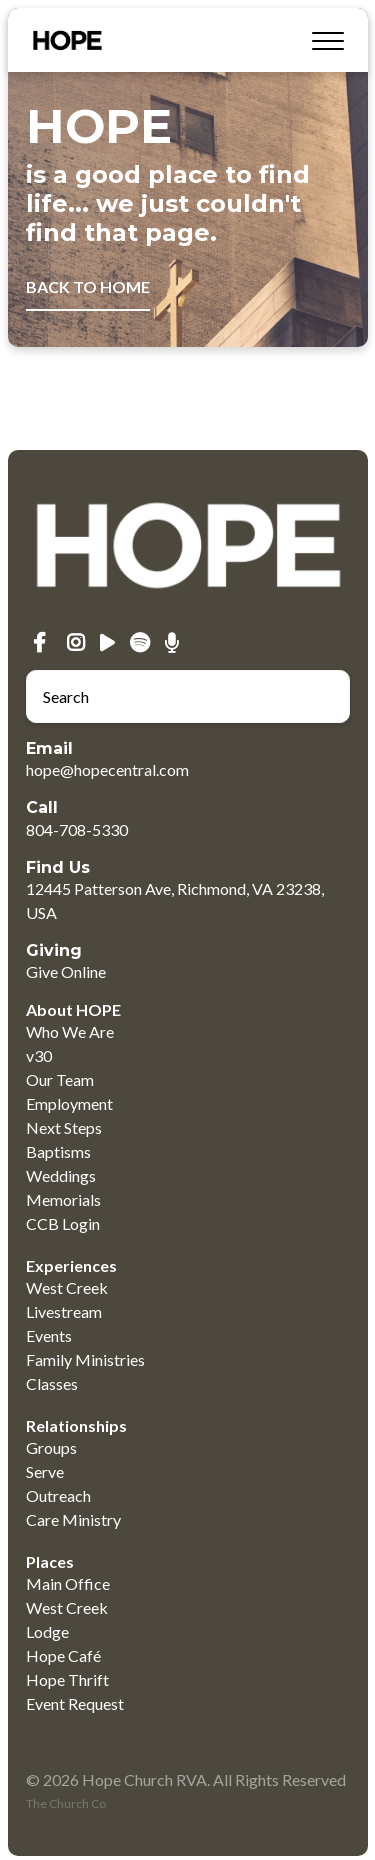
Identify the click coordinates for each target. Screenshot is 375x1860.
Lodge (47, 1631)
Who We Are (70, 1031)
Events (49, 1335)
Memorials (63, 1199)
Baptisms (58, 1151)
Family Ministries (85, 1359)
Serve (45, 1471)
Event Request (75, 1703)
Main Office (68, 1583)
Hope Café (63, 1655)
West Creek (67, 1287)
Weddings (61, 1175)
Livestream (64, 1311)
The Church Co (66, 1803)
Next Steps (64, 1127)
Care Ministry (73, 1519)
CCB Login (63, 1223)
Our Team (60, 1079)
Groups (51, 1447)
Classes (52, 1383)
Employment (69, 1103)
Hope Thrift (67, 1679)
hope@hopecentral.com (107, 769)
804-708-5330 (77, 829)
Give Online (66, 971)
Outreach (58, 1495)
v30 (39, 1055)
